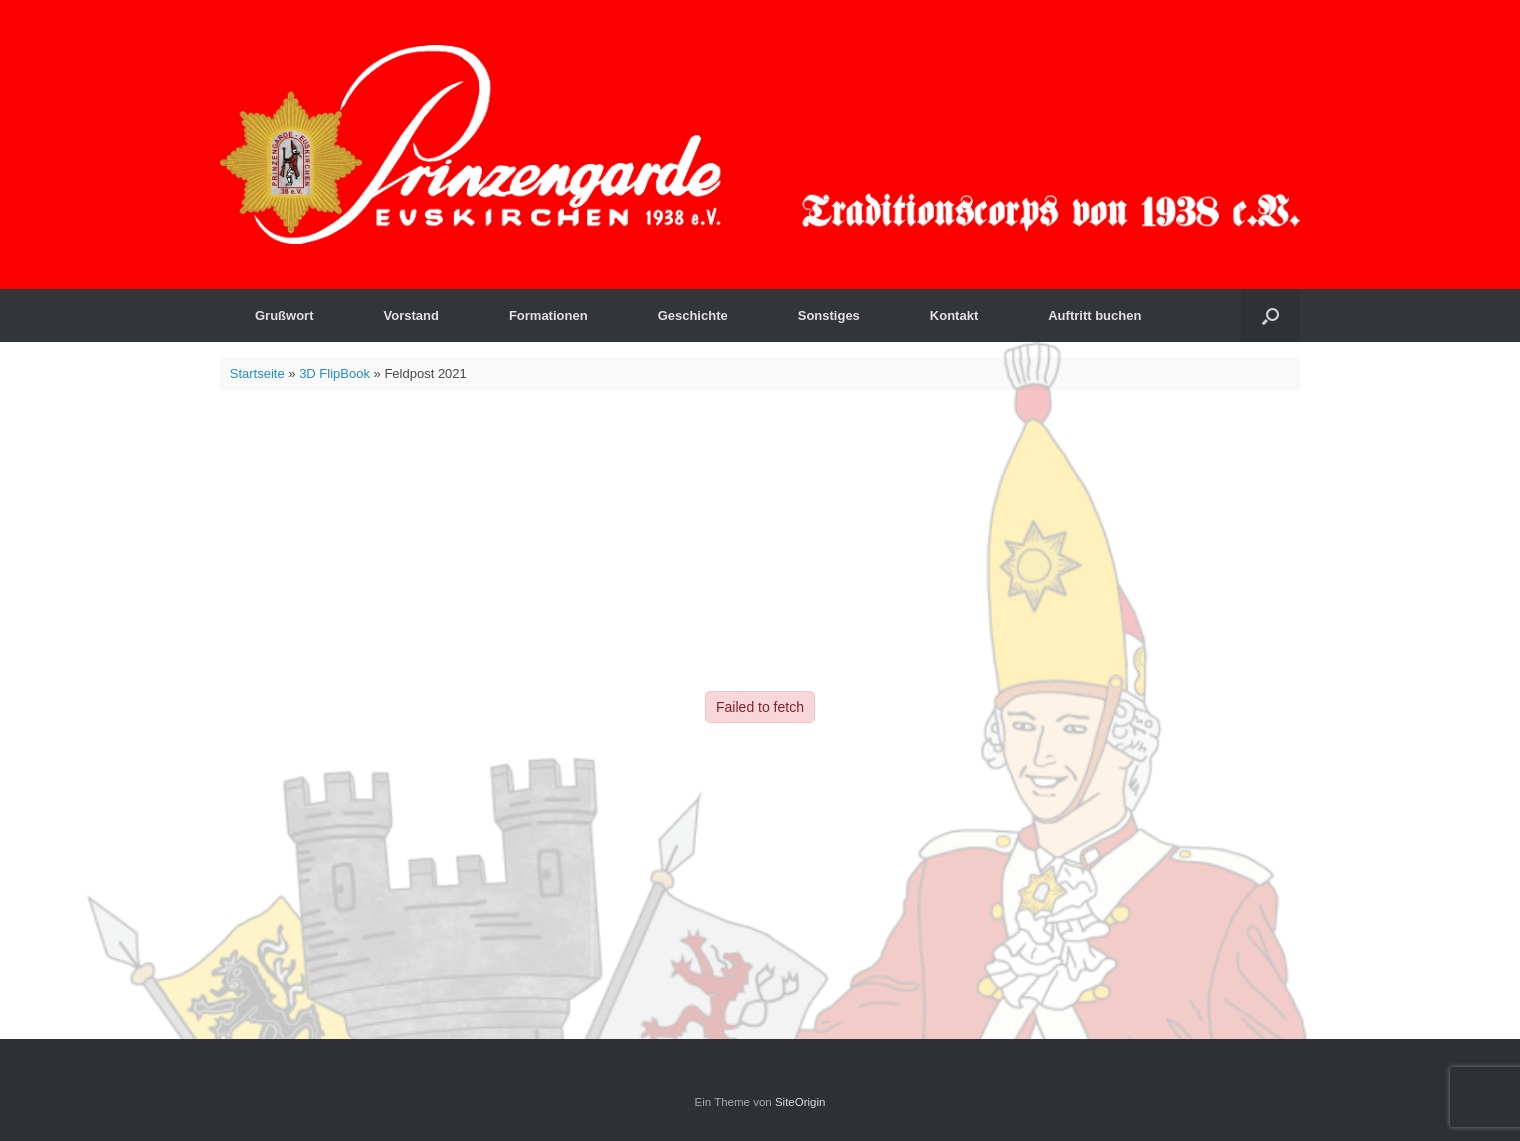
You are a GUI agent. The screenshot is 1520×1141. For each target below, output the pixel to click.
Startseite (257, 373)
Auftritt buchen (1094, 315)
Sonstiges (829, 315)
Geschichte (693, 315)
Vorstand (411, 315)
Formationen (548, 315)
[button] (1270, 315)
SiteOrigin (800, 1102)
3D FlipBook (334, 373)
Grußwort (284, 315)
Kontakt (954, 315)
